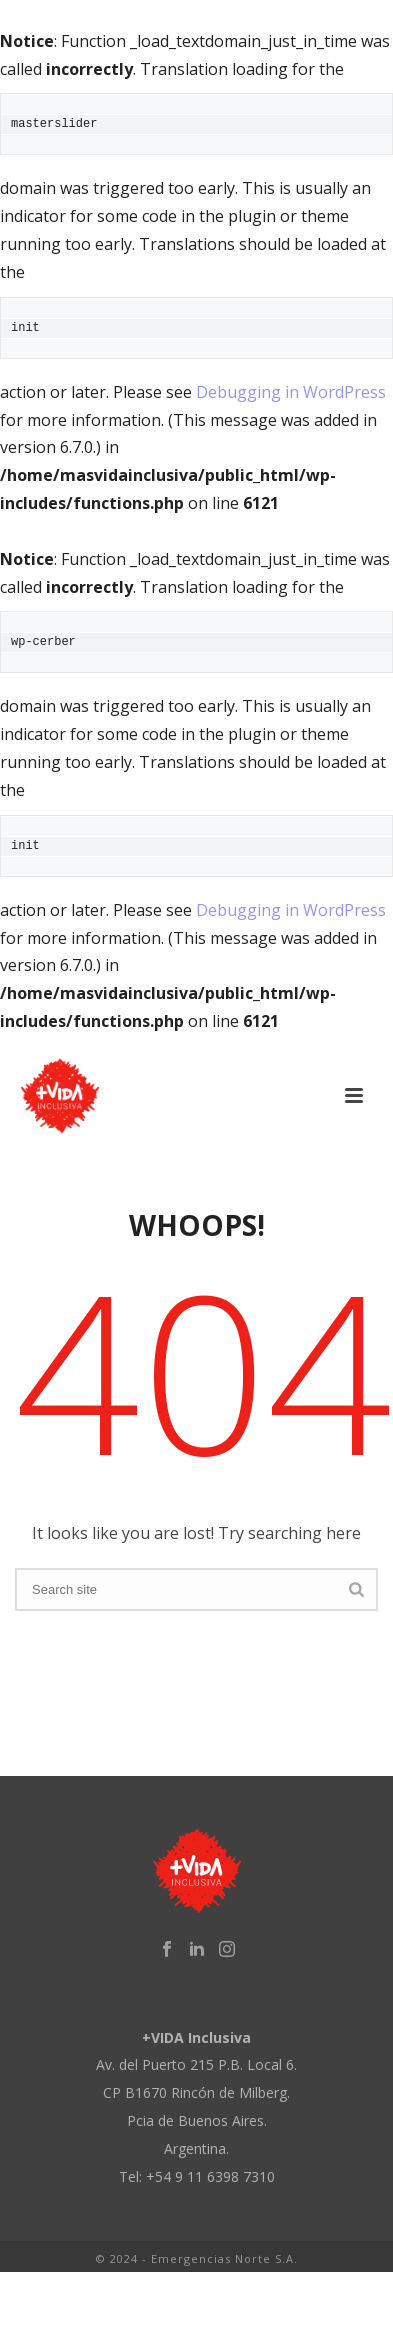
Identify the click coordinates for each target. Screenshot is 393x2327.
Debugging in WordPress (291, 392)
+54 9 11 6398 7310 (210, 2176)
